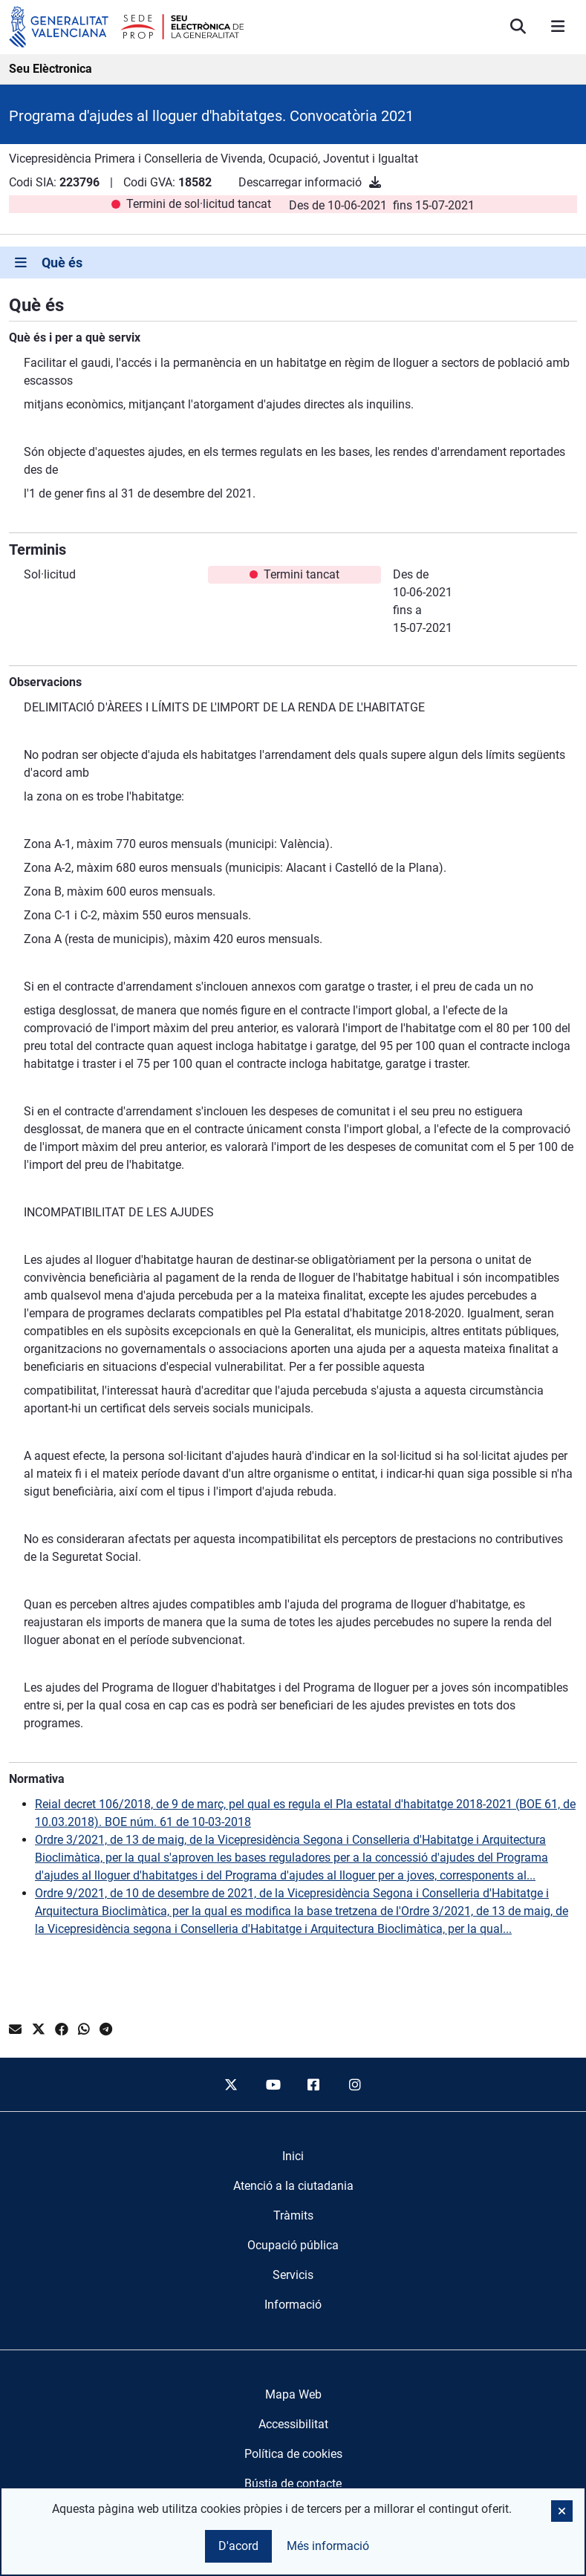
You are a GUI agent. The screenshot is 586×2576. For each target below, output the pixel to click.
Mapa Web (293, 2394)
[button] (562, 2511)
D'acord (238, 2546)
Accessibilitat (293, 2424)
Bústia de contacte (293, 2483)
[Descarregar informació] (375, 182)
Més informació (328, 2546)
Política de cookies (293, 2454)
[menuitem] (293, 2156)
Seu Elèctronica (50, 69)
